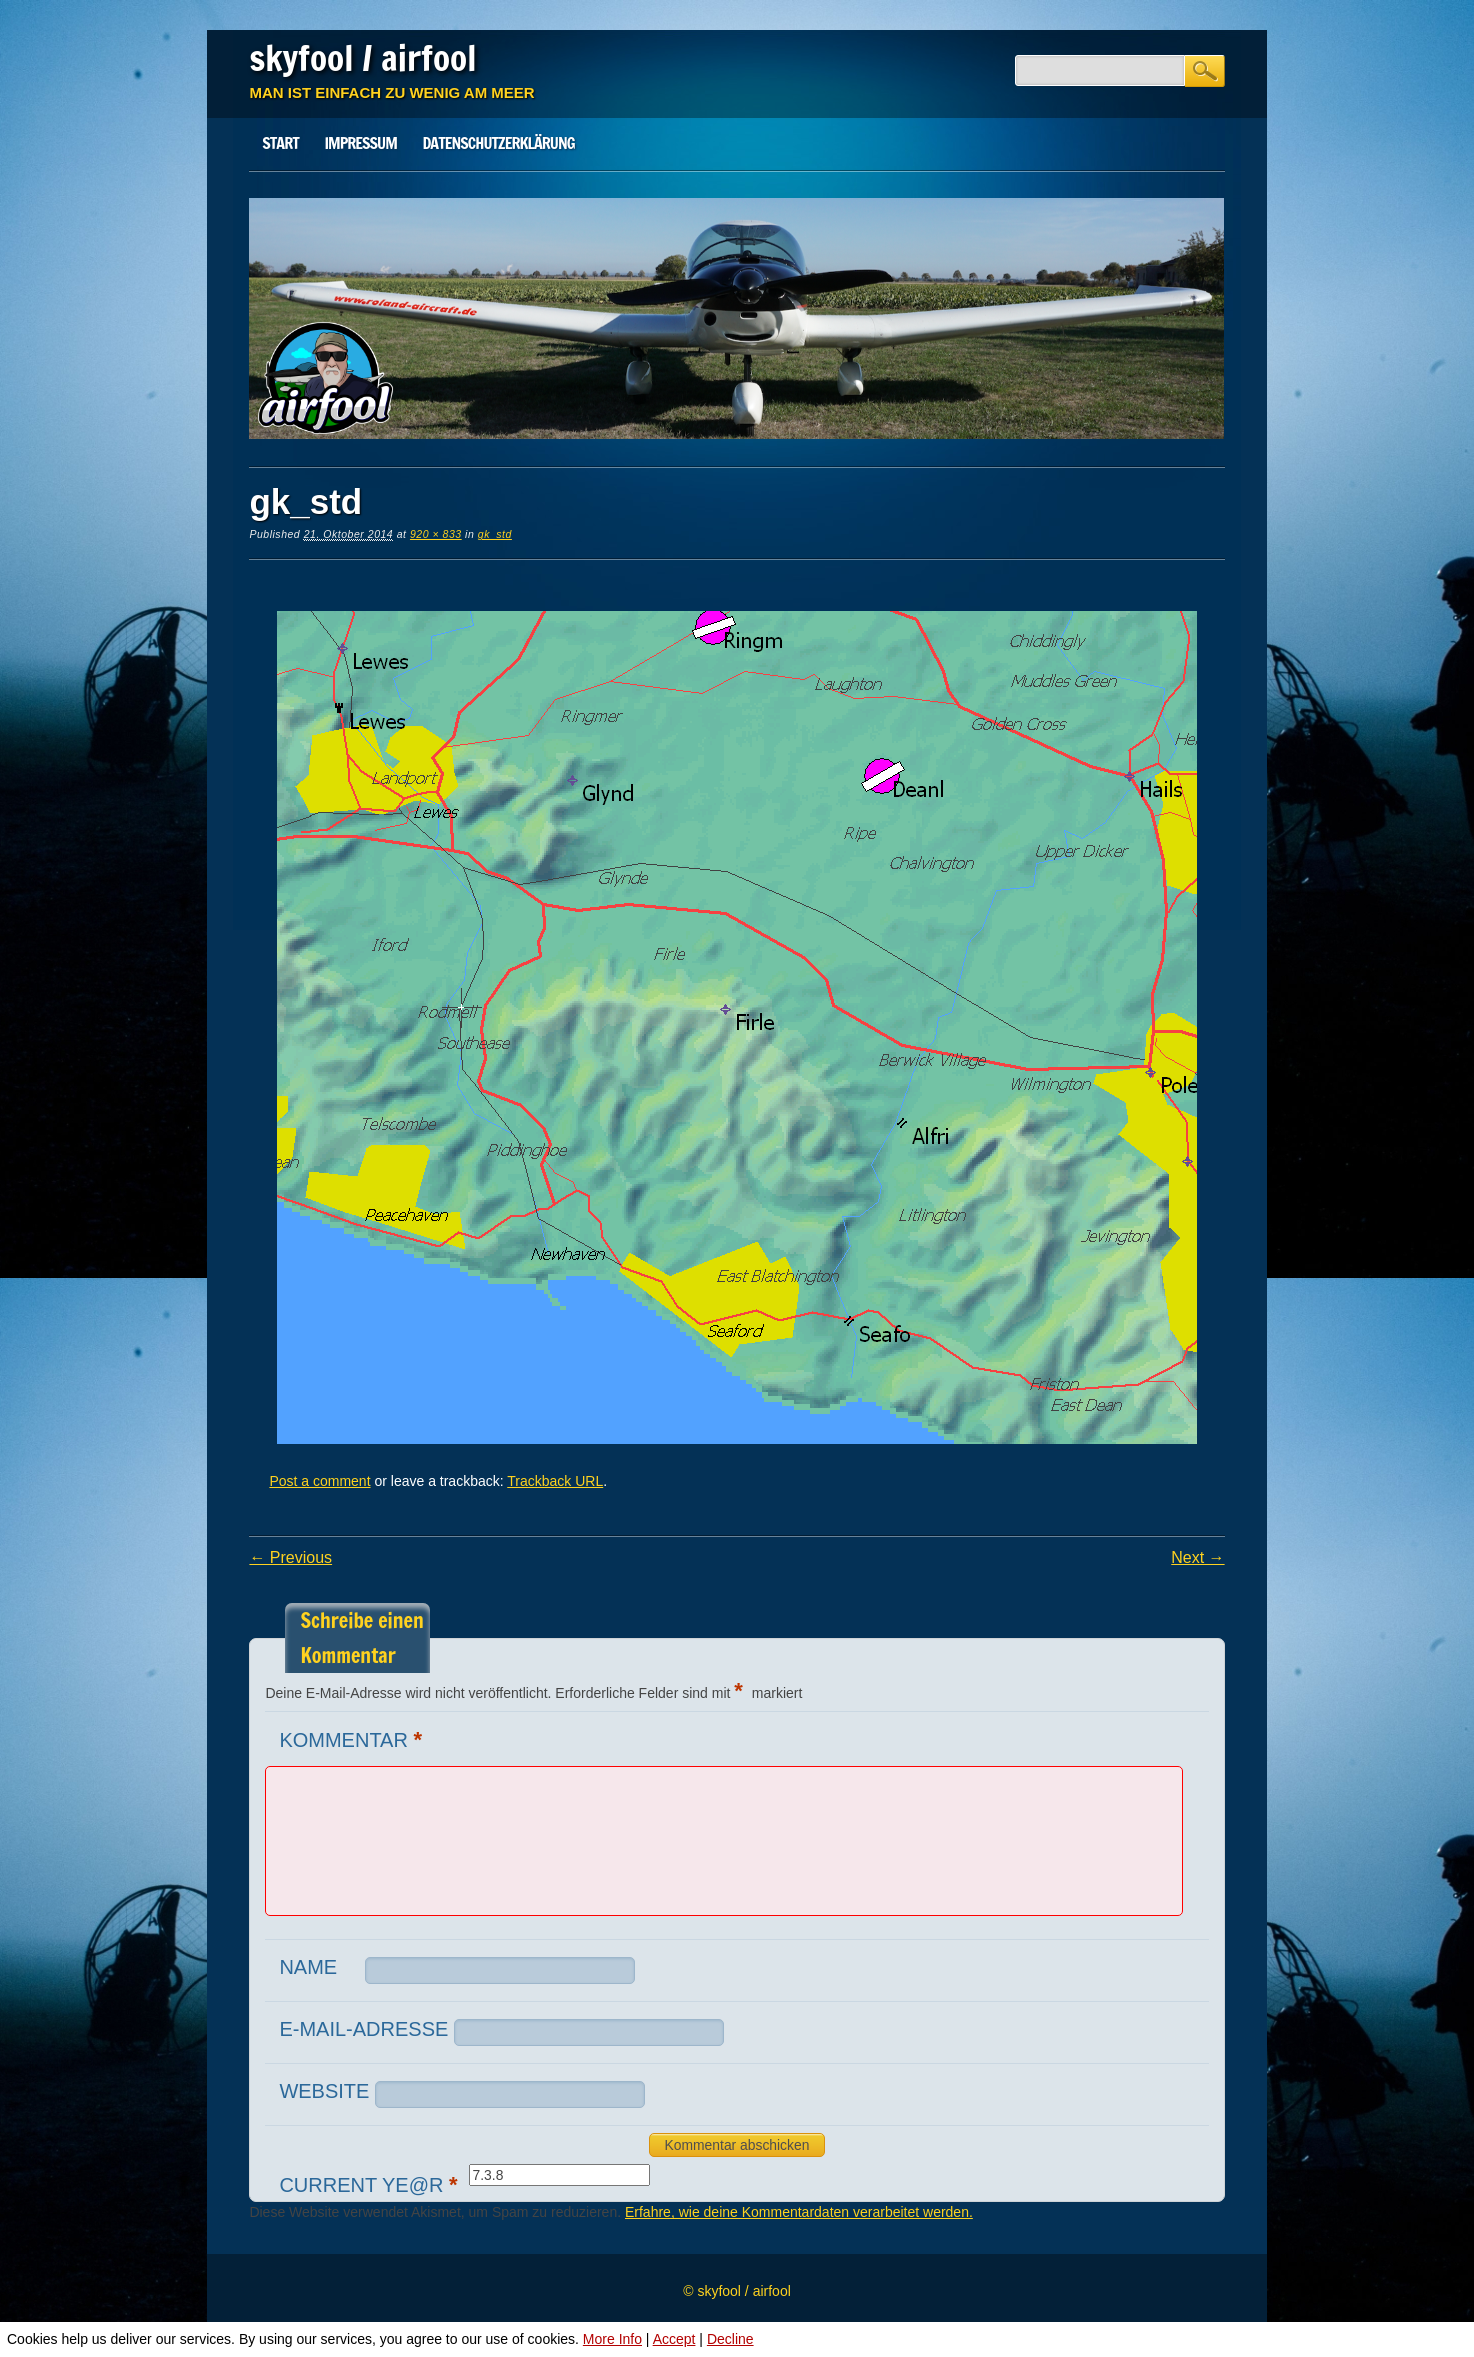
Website (324, 2091)
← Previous (290, 1557)
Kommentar (353, 1739)
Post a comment (319, 1481)
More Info (612, 2339)
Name (308, 1967)
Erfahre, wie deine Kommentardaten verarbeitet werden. (799, 2212)
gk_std (495, 534)
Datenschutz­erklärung (499, 143)
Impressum (360, 143)
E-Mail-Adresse (363, 2029)
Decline (730, 2339)
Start (280, 143)
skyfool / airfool (362, 58)
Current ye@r (370, 2184)
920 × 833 (436, 534)
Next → (1197, 1557)
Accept (674, 2339)
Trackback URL (555, 1481)
